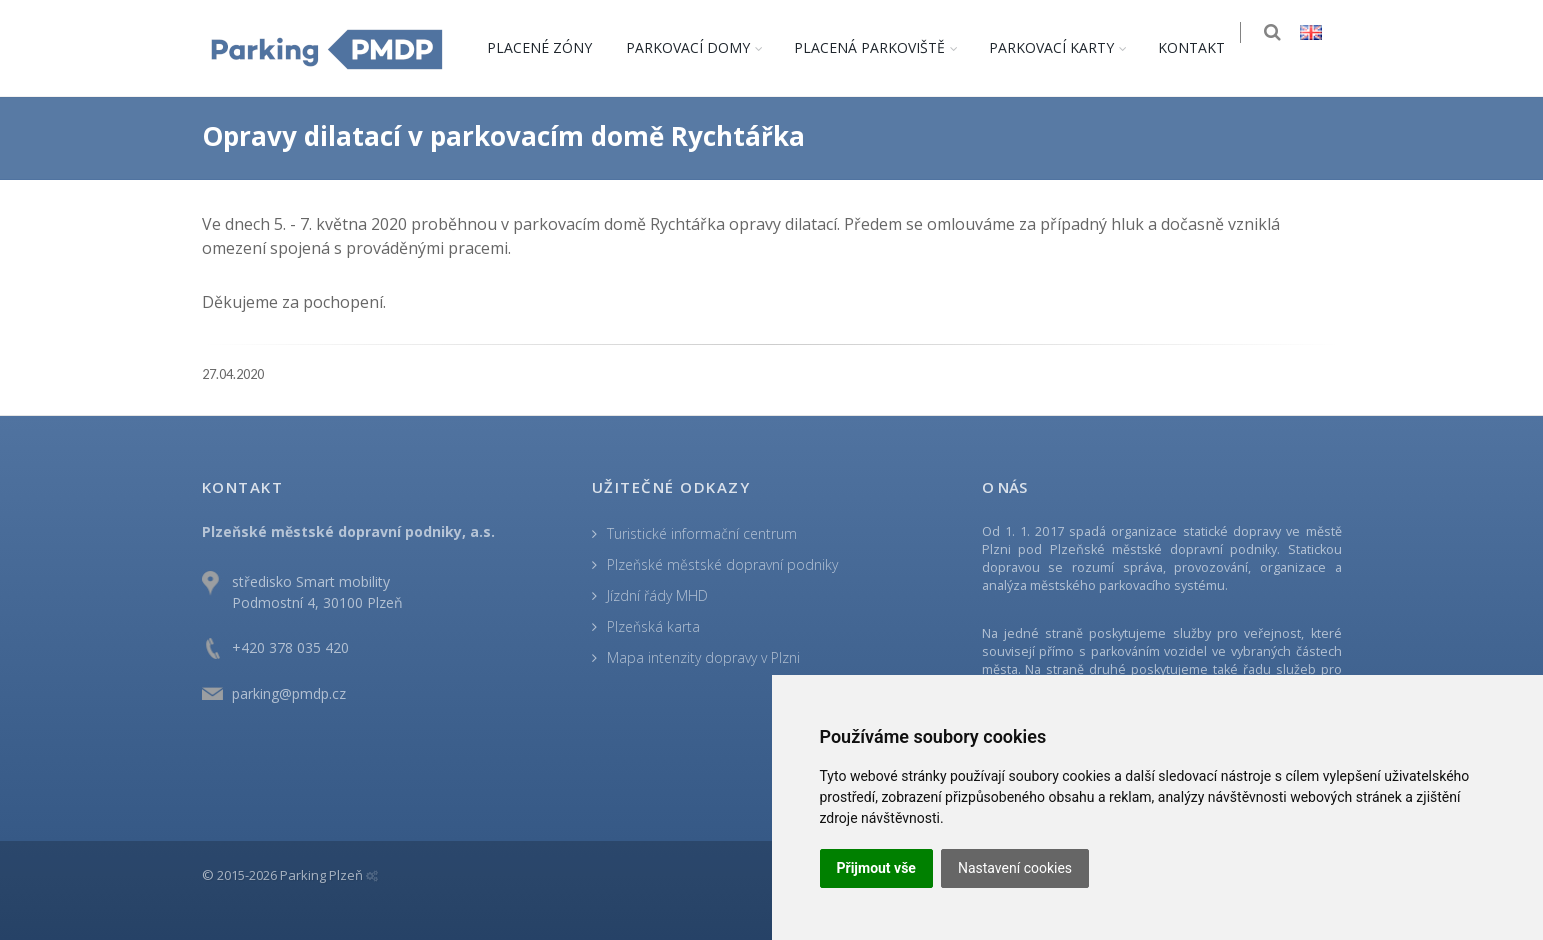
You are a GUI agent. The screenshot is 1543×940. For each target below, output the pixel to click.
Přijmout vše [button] (876, 868)
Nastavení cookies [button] (1015, 868)
